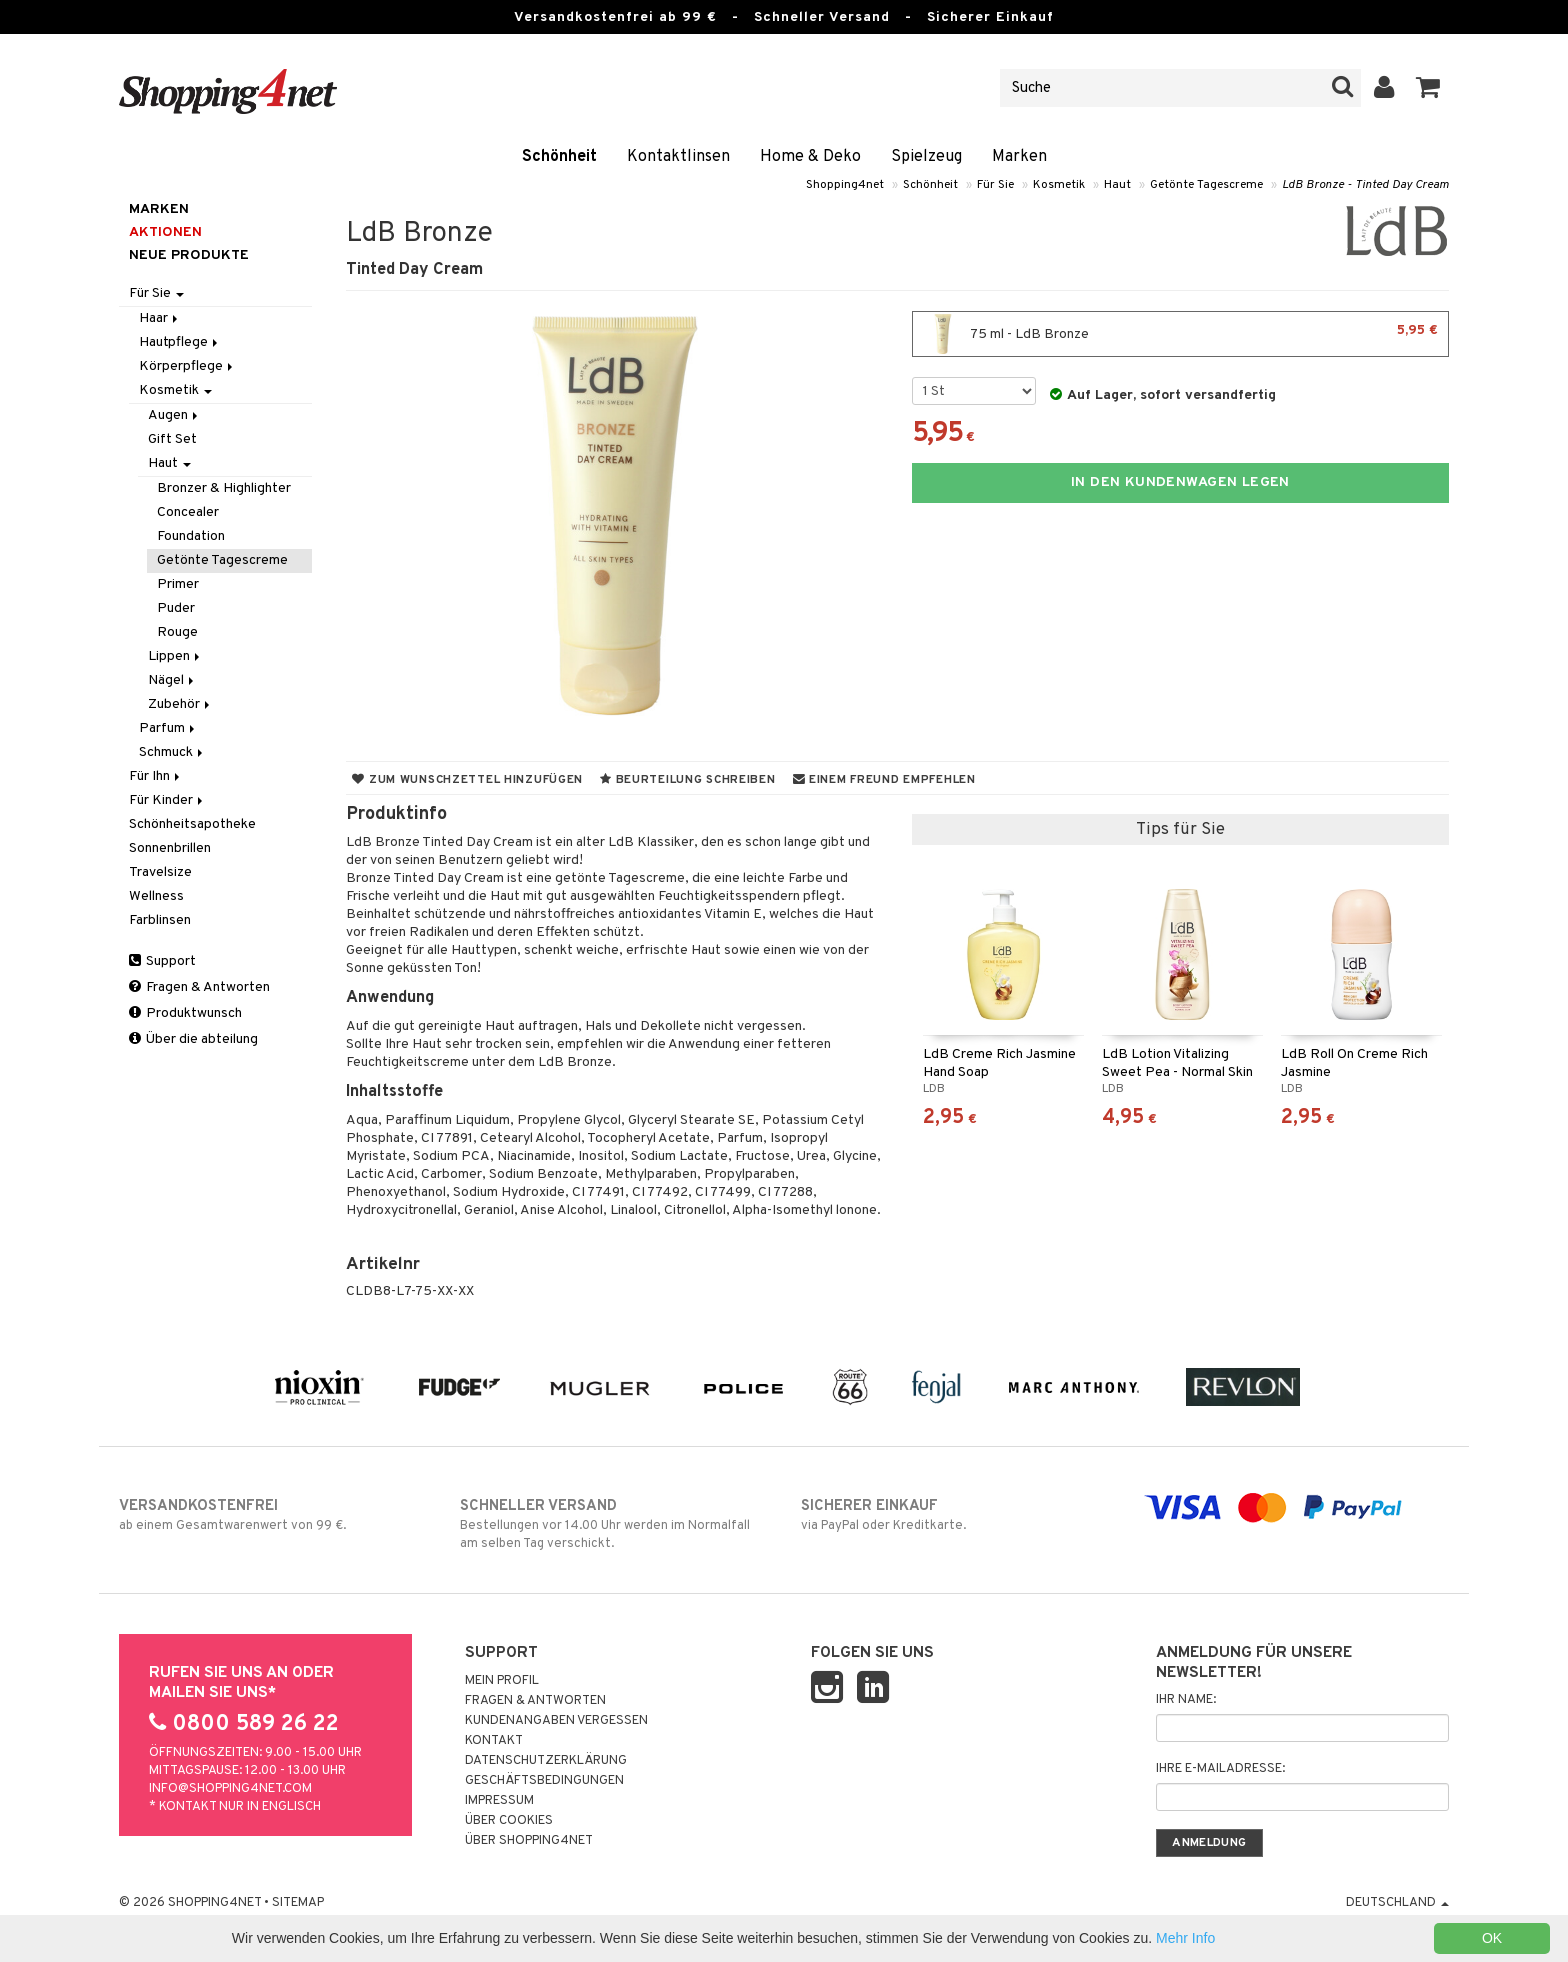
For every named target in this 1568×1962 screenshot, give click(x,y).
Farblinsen (160, 920)
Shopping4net (845, 185)
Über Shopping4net (529, 1841)
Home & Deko (810, 157)
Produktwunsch (185, 1013)
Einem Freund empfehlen (884, 780)
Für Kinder (167, 800)
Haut (1117, 185)
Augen (174, 415)
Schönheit (559, 157)
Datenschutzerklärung (546, 1761)
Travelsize (160, 872)
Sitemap (298, 1903)
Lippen (175, 656)
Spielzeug (926, 157)
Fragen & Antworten (199, 987)
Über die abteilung (193, 1039)
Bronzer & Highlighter (224, 488)
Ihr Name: (1186, 1700)
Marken (1019, 157)
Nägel (172, 680)
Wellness (156, 896)
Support (162, 961)
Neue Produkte (189, 255)
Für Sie (995, 185)
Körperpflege (187, 366)
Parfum (168, 728)
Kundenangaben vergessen (556, 1721)
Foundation (191, 536)
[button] (1428, 88)
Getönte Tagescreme (1206, 185)
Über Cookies (509, 1821)
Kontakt (494, 1741)
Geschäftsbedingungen (544, 1781)
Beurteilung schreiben (687, 780)
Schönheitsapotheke (192, 824)
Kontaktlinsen (678, 157)
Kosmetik (1059, 185)
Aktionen (165, 232)
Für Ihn (156, 776)
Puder (176, 608)
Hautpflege (180, 342)
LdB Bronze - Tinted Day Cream (1365, 185)
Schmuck (172, 752)
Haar (160, 318)
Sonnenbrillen (170, 848)
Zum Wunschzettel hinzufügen (467, 780)
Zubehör (180, 704)
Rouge (177, 632)
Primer (178, 584)
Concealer (188, 512)
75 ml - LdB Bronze (1180, 334)
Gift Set (172, 439)
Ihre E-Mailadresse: (1220, 1769)
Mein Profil (502, 1681)
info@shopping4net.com (230, 1789)
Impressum (499, 1801)
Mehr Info (1185, 1938)
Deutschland (1397, 1903)
